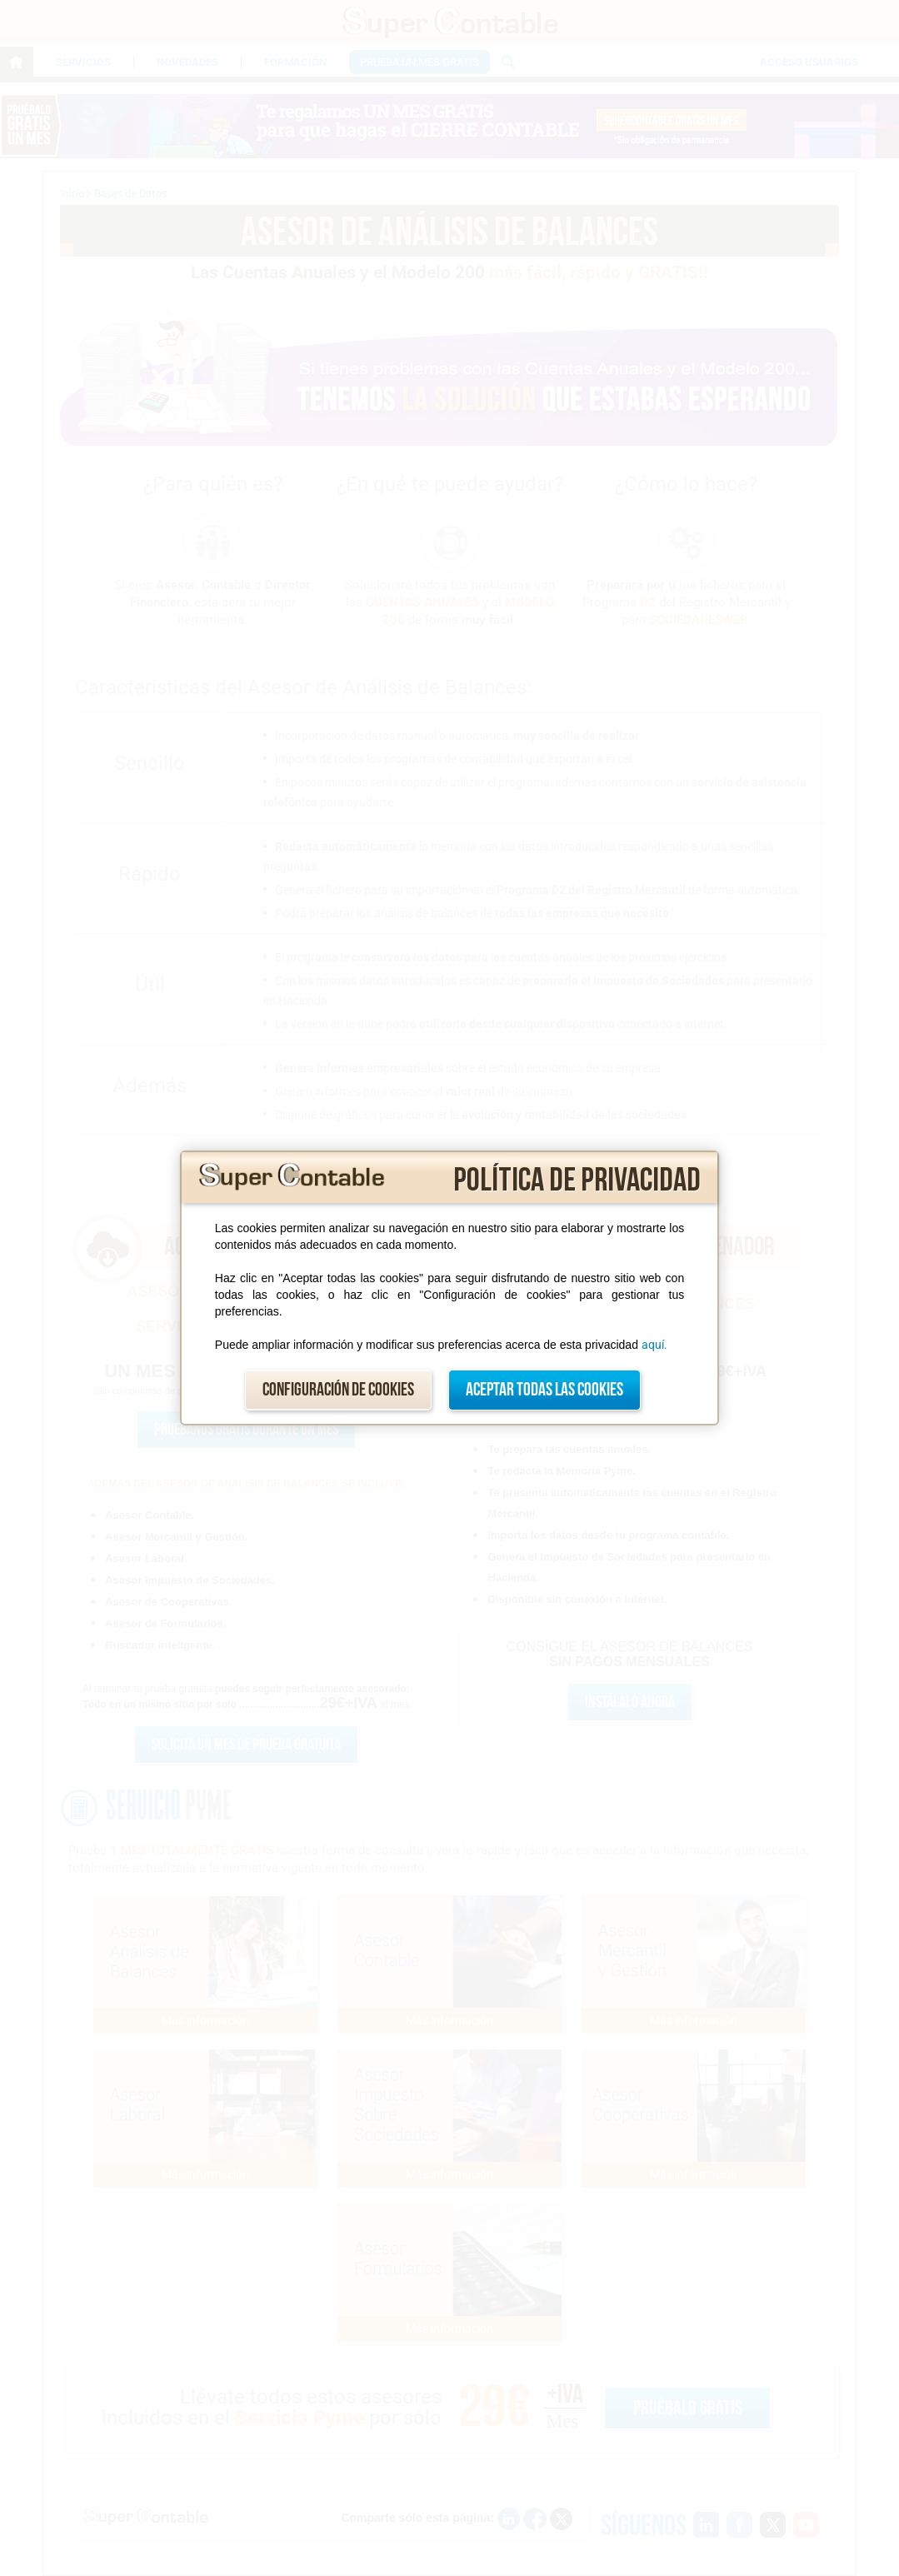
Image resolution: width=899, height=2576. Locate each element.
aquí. (654, 1344)
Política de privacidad (577, 1181)
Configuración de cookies (338, 1390)
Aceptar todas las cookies (544, 1390)
